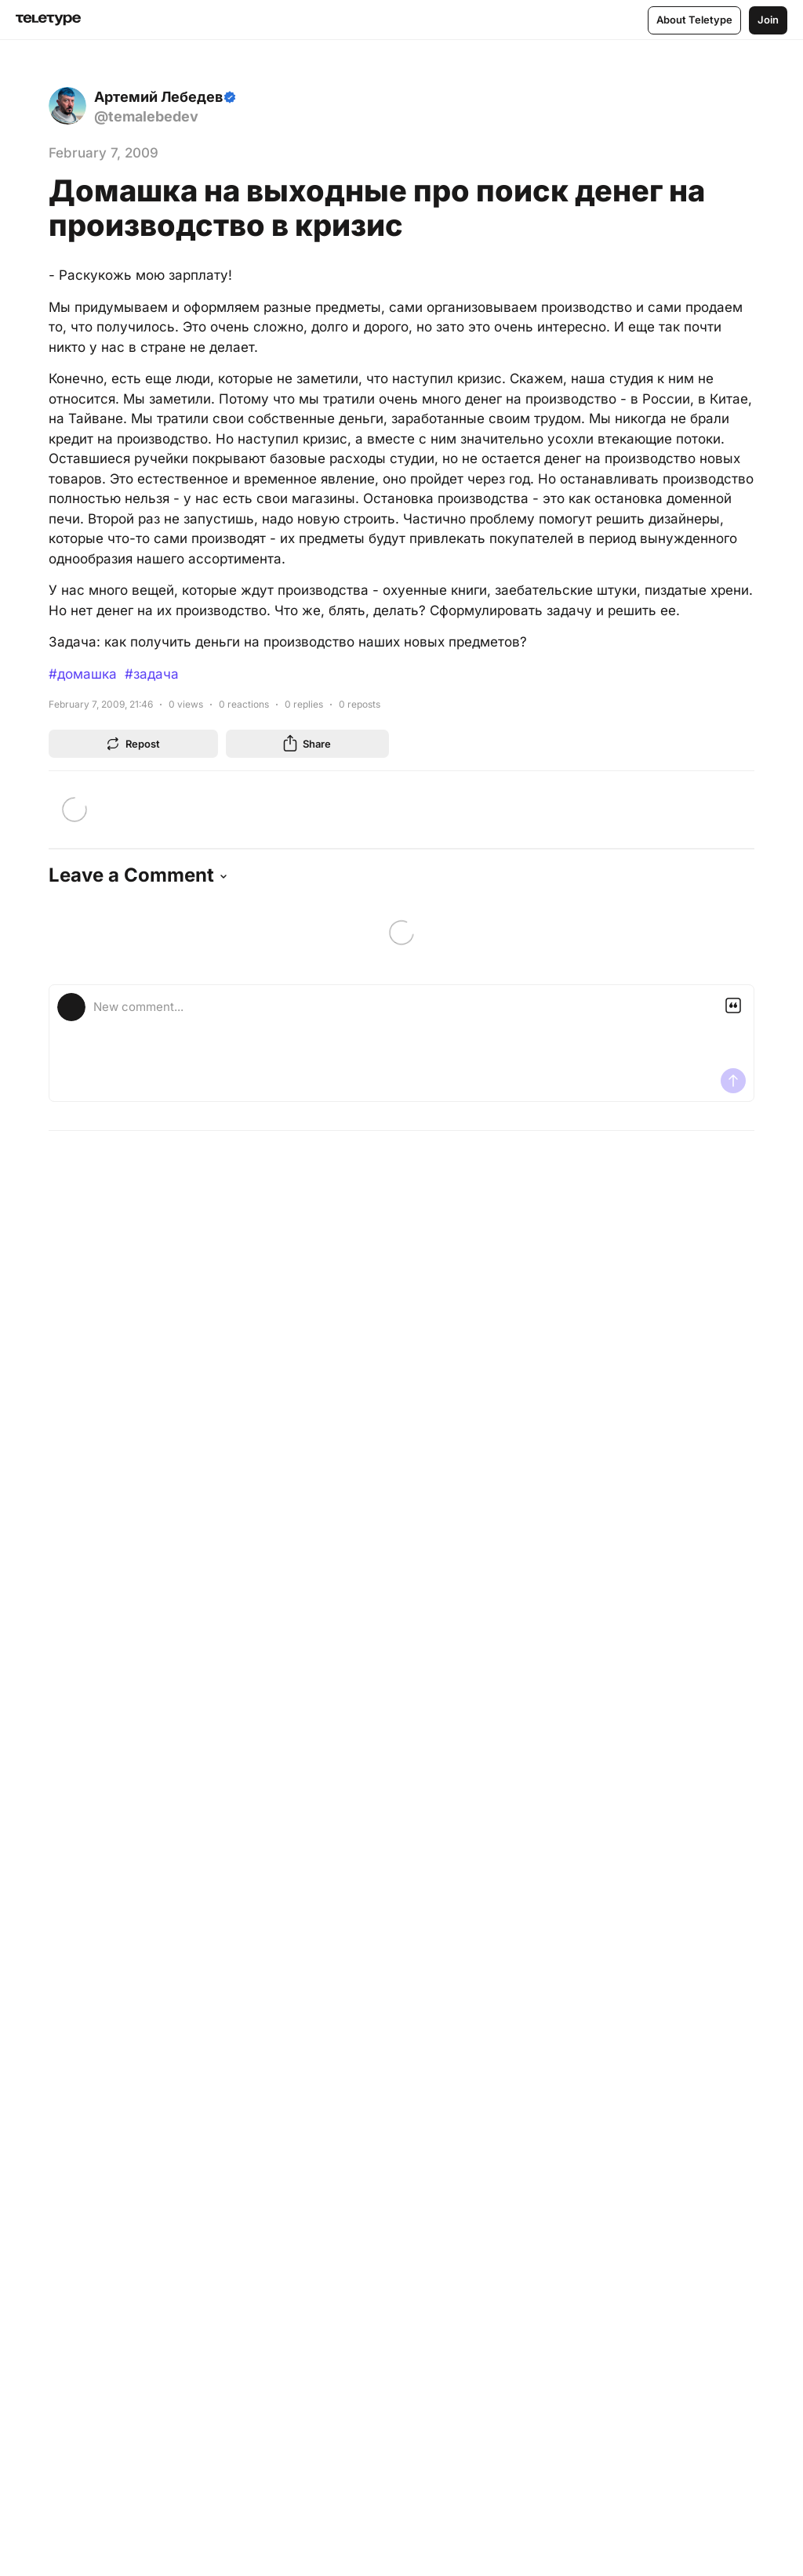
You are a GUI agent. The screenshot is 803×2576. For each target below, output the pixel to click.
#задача (152, 674)
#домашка (83, 674)
